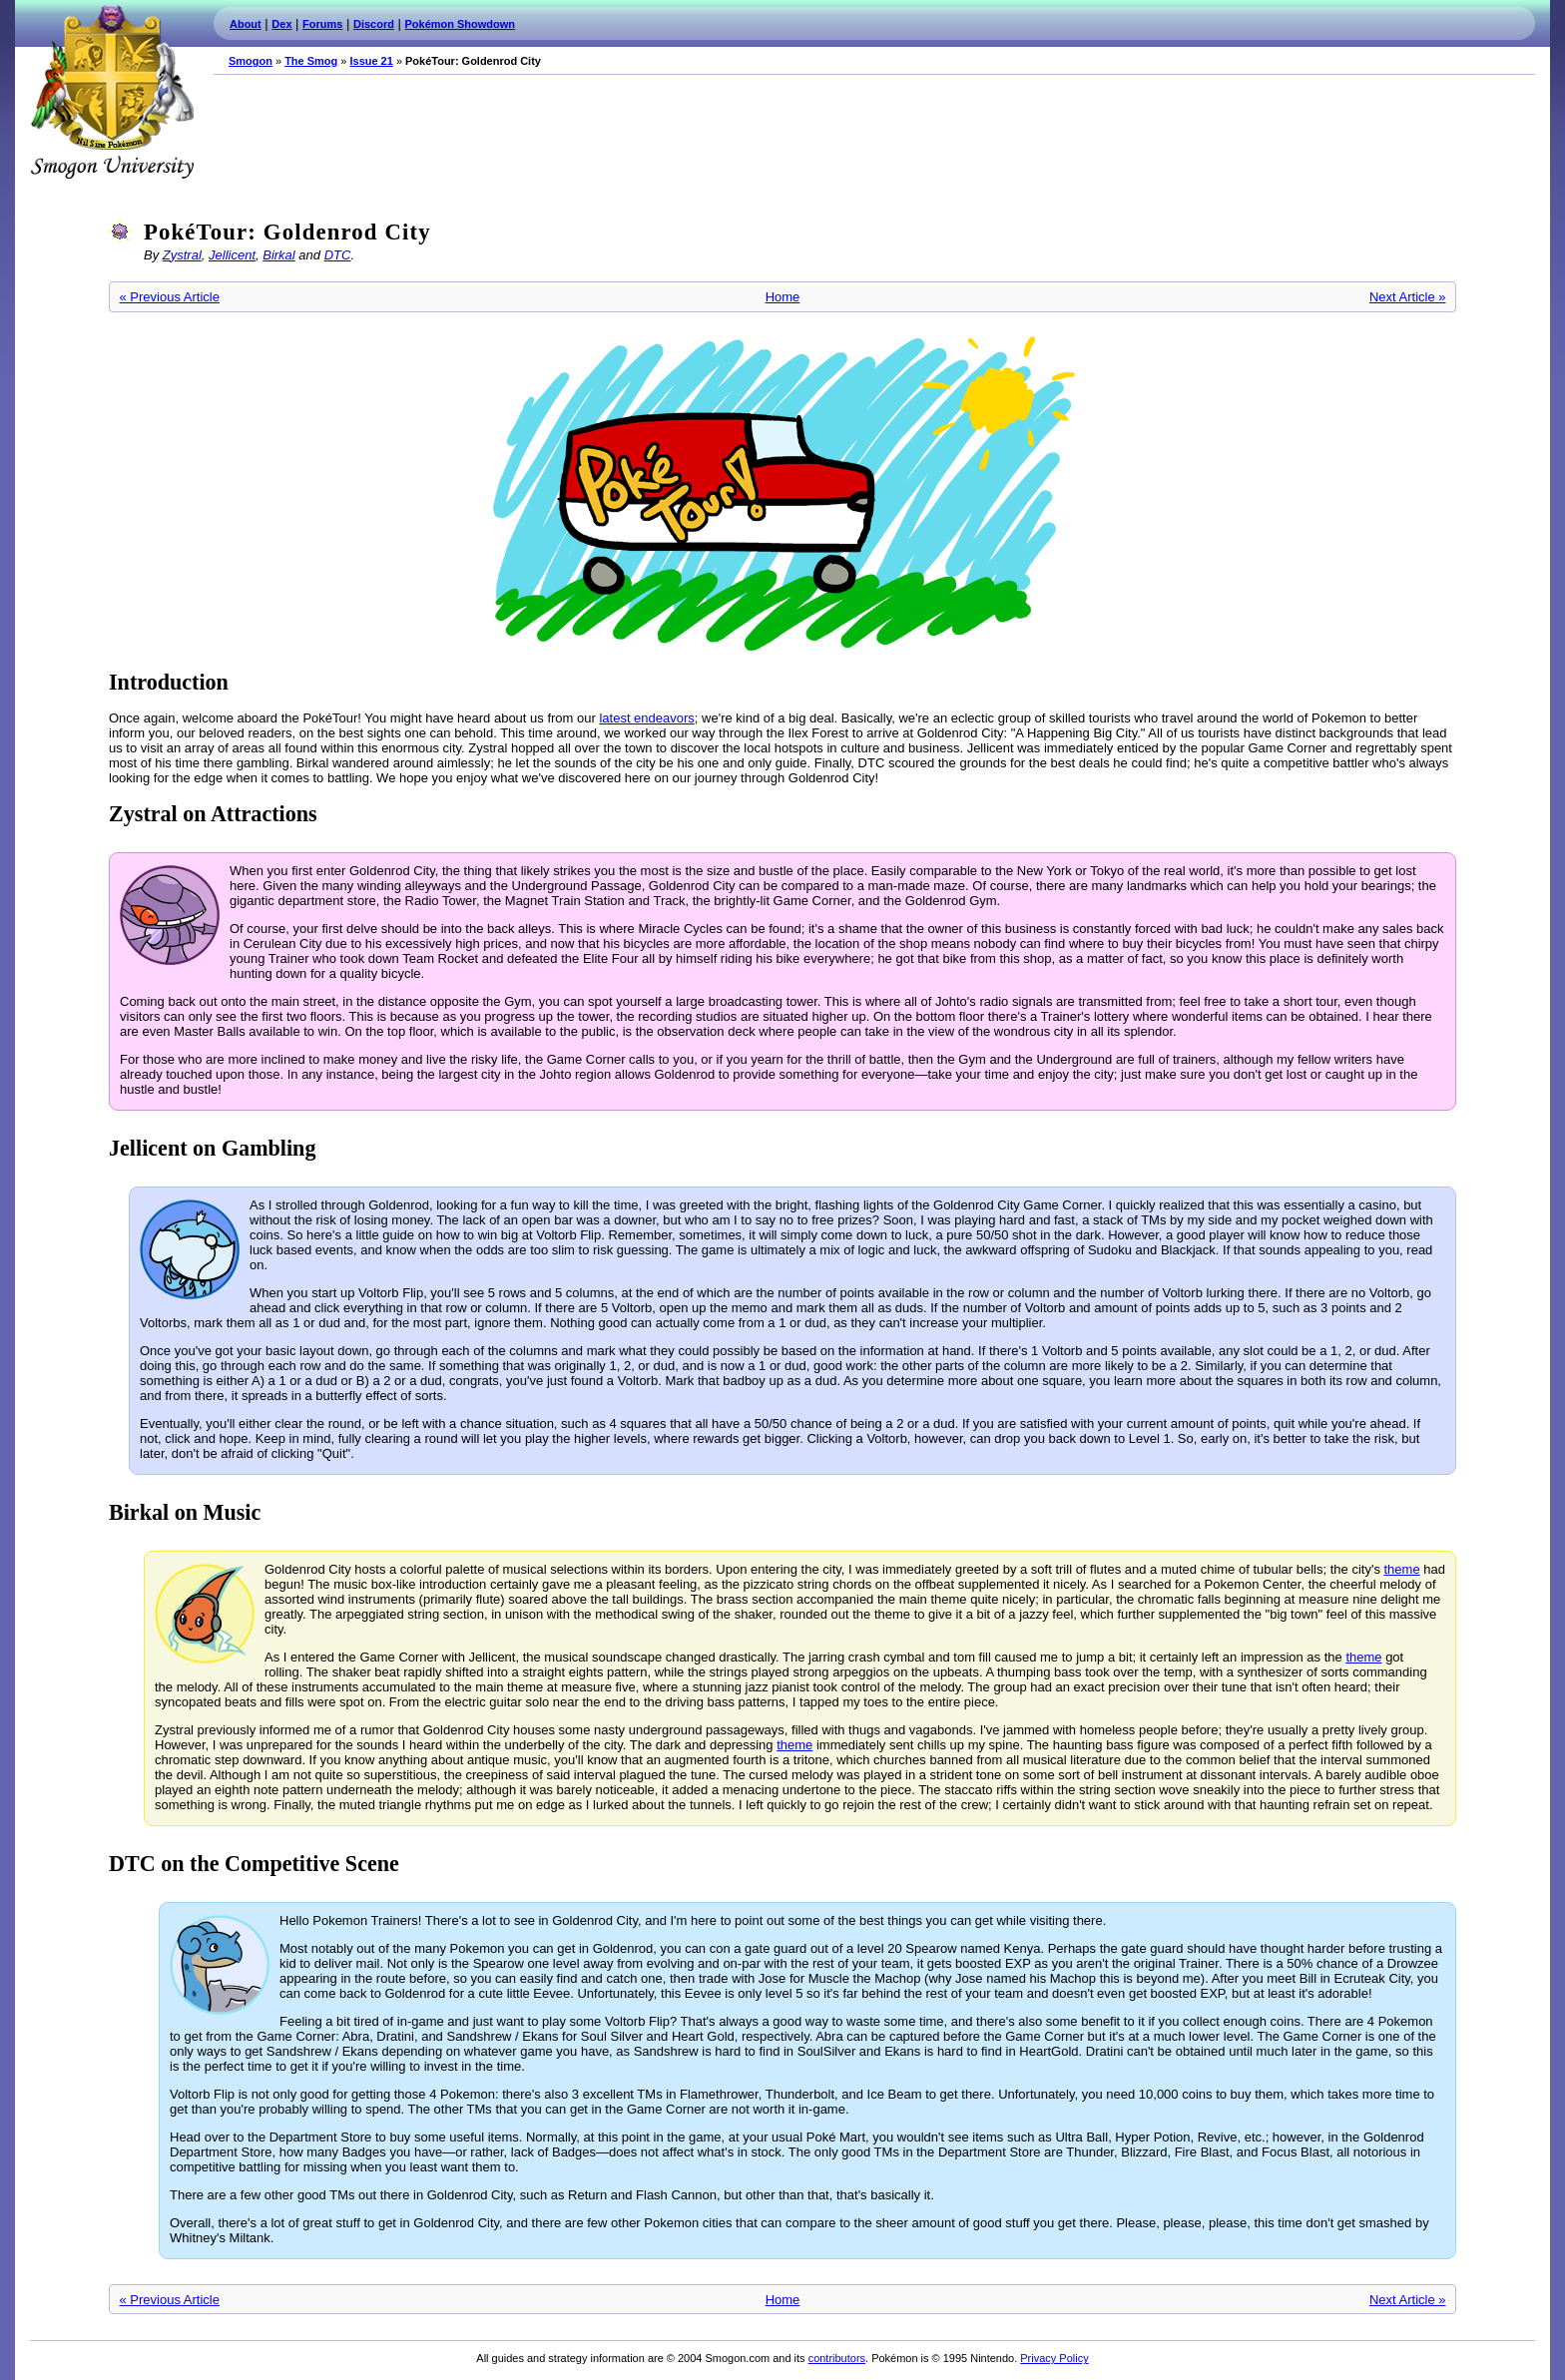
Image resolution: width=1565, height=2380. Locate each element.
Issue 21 (370, 61)
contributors (836, 2358)
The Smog (310, 61)
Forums (322, 24)
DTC (337, 254)
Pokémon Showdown (460, 24)
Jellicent (232, 254)
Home (783, 296)
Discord (373, 24)
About (245, 24)
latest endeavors (646, 718)
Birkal (278, 254)
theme (1402, 1569)
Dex (281, 24)
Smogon (250, 61)
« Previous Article (170, 296)
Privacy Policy (1054, 2358)
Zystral (182, 254)
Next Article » (1407, 296)
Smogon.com (112, 92)
